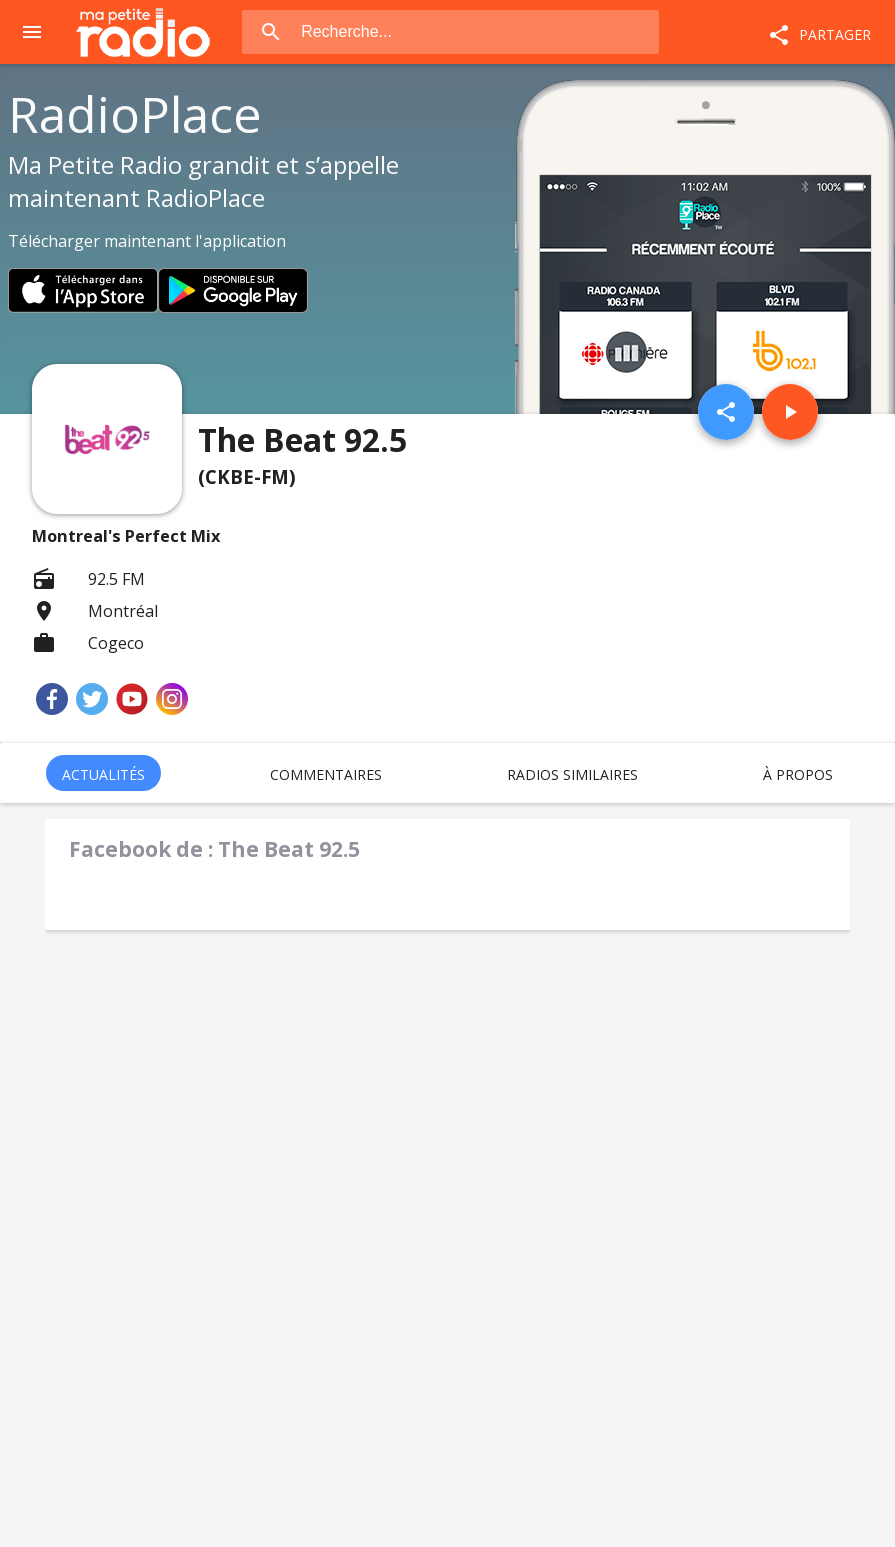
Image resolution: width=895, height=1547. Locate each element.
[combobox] (478, 32)
